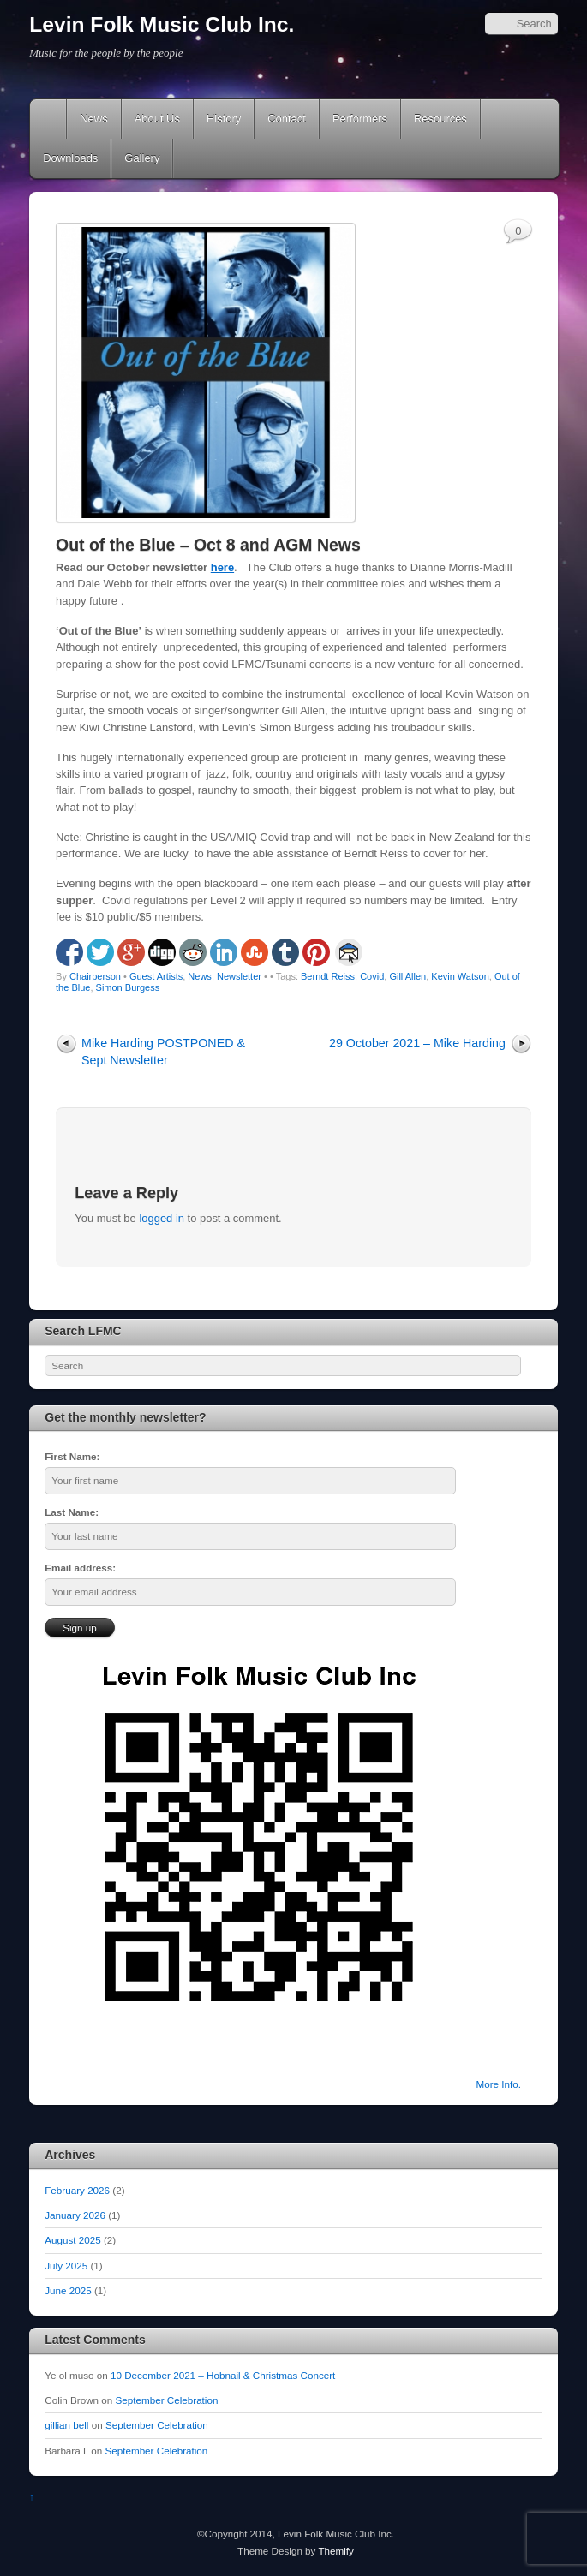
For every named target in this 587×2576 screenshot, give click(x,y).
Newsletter (239, 976)
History (224, 118)
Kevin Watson (459, 976)
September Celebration (167, 2400)
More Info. (498, 2084)
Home (49, 119)
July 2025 (66, 2265)
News (93, 118)
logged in (161, 1218)
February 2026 (77, 2190)
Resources (440, 118)
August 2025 (72, 2239)
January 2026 (75, 2215)
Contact (286, 118)
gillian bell (66, 2424)
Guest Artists (156, 976)
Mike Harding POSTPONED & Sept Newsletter (163, 1051)
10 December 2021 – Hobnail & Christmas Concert (223, 2375)
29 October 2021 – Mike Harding (417, 1043)
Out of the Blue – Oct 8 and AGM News (208, 544)
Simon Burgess (128, 987)
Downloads (70, 158)
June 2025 (68, 2290)
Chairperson (95, 976)
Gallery (141, 158)
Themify (335, 2550)
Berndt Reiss (328, 976)
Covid (372, 976)
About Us (157, 118)
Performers (359, 118)
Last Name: (72, 1512)
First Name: (72, 1456)
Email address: (80, 1567)
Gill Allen (407, 976)
